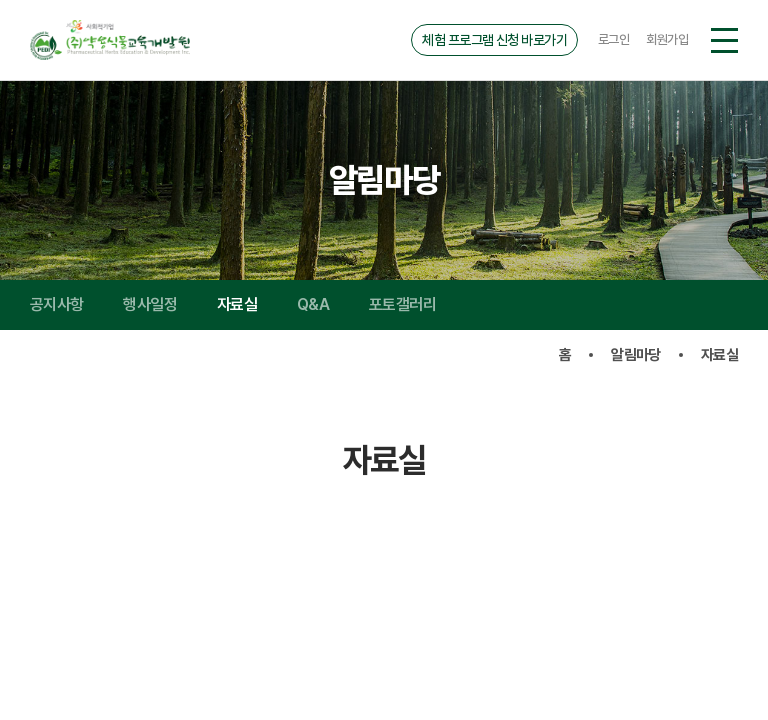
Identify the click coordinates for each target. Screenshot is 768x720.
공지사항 (56, 304)
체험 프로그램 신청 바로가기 (494, 40)
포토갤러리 (402, 304)
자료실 (237, 304)
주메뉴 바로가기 (0, 0)
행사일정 (149, 304)
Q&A (313, 304)
